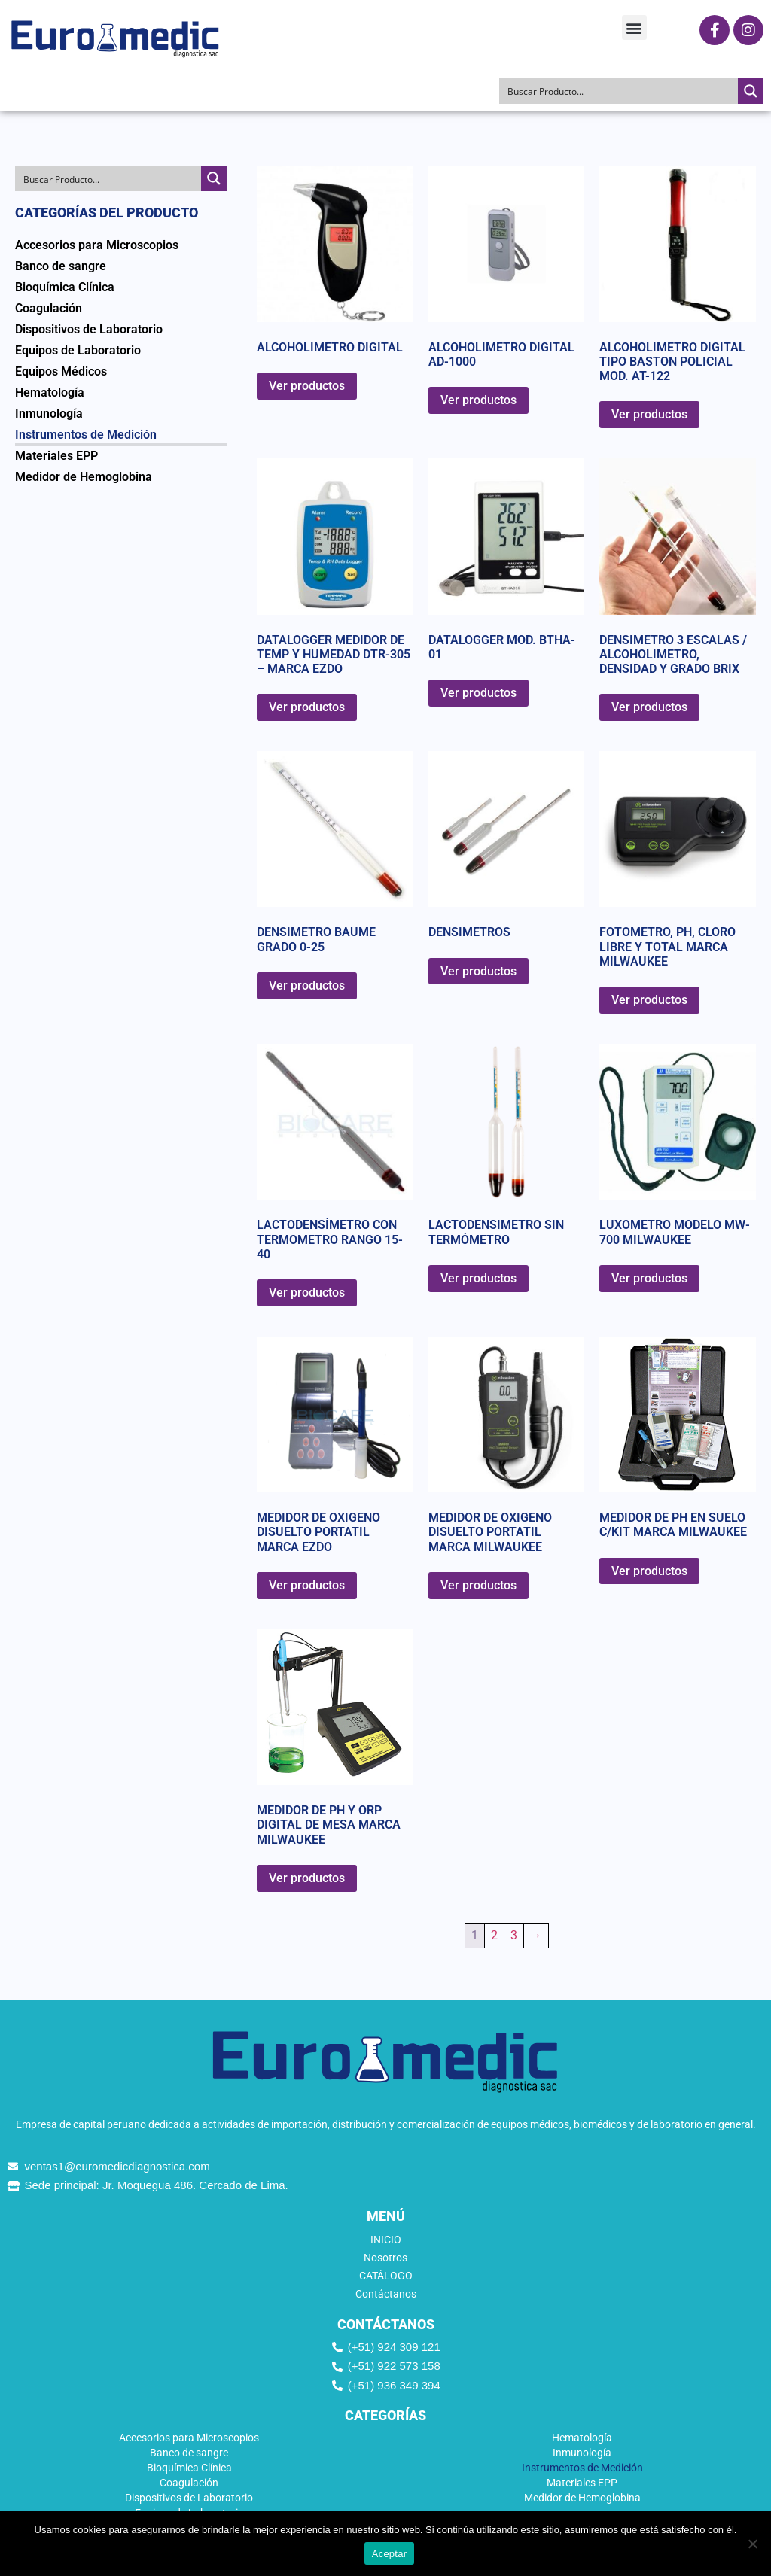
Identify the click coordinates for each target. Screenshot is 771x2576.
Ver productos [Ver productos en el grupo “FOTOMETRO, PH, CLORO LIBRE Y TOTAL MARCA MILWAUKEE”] (649, 1000)
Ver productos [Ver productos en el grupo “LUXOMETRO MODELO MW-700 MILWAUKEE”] (649, 1278)
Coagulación (48, 308)
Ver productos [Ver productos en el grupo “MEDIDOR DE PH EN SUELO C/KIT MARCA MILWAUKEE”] (649, 1571)
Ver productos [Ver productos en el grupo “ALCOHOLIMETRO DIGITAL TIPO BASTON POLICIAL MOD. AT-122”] (649, 414)
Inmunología (49, 413)
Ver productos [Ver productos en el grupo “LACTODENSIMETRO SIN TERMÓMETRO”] (478, 1278)
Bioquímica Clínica (64, 287)
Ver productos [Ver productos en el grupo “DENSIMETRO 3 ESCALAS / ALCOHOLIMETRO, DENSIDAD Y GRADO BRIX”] (649, 707)
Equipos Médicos (61, 371)
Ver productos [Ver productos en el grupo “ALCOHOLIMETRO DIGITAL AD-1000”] (478, 400)
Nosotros (385, 2258)
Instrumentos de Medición (86, 434)
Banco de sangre (60, 266)
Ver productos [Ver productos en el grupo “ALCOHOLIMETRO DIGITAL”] (307, 386)
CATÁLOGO (386, 2276)
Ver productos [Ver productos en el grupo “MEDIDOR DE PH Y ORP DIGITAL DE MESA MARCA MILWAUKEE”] (307, 1878)
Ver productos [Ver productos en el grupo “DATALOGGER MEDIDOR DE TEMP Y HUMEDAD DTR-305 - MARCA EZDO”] (307, 707)
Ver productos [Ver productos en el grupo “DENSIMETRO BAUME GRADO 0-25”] (307, 985)
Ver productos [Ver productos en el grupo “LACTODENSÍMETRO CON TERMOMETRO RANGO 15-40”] (307, 1292)
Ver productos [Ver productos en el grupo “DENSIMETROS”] (478, 971)
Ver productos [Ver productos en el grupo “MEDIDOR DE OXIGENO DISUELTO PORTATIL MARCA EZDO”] (307, 1585)
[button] (634, 27)
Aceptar (389, 2553)
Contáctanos (385, 2294)
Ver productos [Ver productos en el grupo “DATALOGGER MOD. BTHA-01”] (478, 693)
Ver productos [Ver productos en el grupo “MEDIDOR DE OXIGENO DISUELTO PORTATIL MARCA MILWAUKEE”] (478, 1585)
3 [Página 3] (513, 1935)
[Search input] (619, 91)
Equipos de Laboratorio (78, 350)
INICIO (385, 2240)
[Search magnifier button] (750, 91)
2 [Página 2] (494, 1935)
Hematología (49, 392)
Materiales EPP (56, 456)
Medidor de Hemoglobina (83, 477)
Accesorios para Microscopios (96, 245)
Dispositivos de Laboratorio (89, 329)
